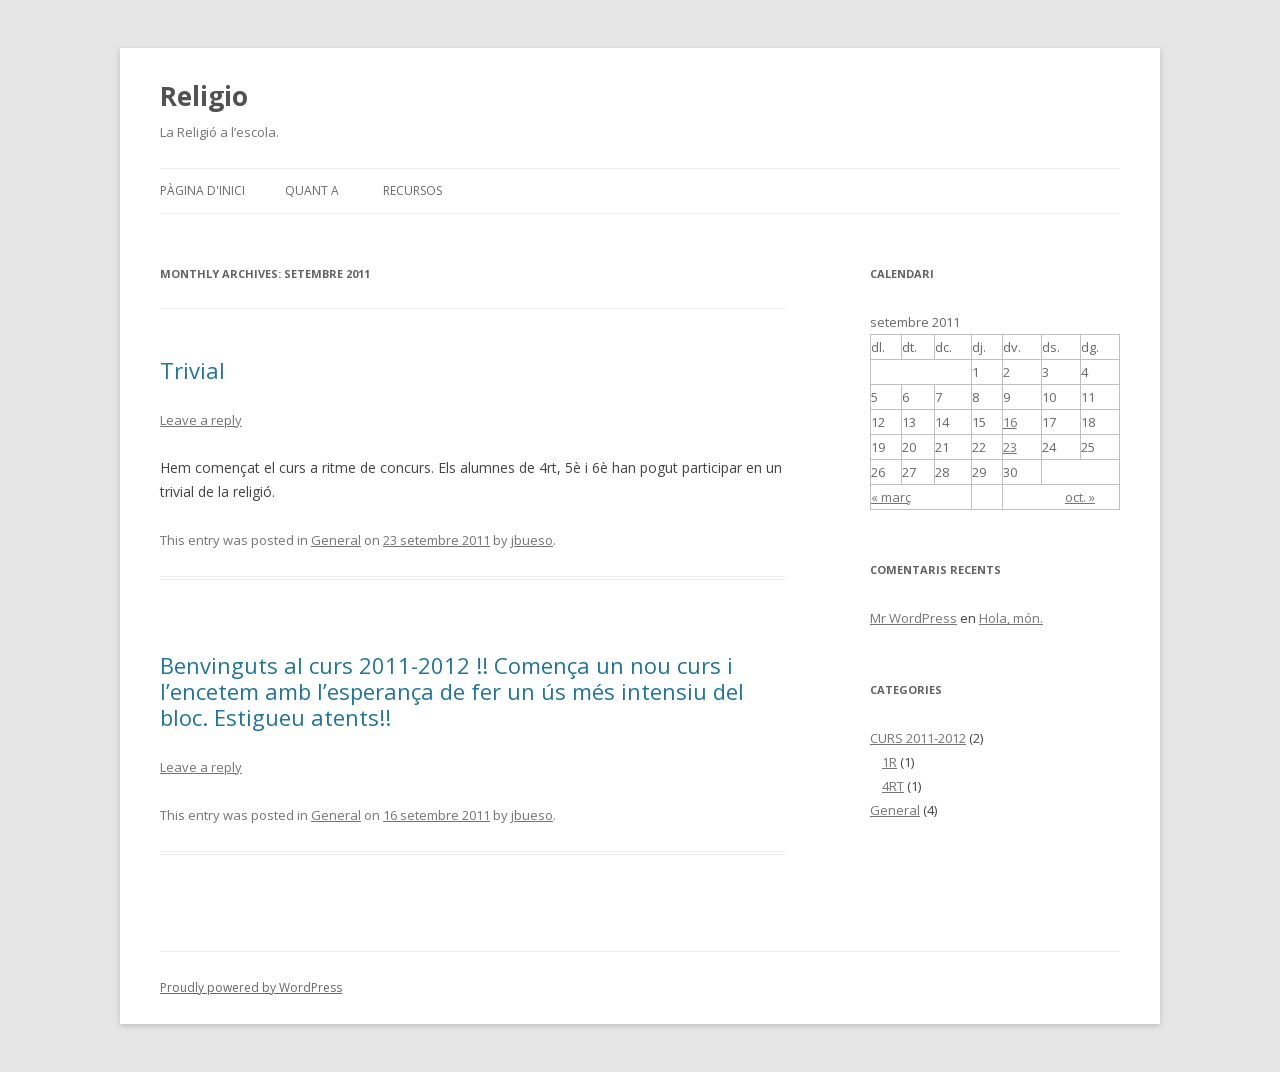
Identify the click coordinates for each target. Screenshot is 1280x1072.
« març (891, 497)
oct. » (1080, 497)
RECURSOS (412, 190)
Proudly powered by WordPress (251, 987)
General (336, 540)
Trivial (192, 370)
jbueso (532, 540)
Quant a (312, 190)
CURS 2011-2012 (918, 738)
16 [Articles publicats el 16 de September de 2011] (1010, 422)
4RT (893, 786)
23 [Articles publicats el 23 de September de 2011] (1010, 447)
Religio (204, 96)
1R (889, 762)
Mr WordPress (913, 618)
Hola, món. (1011, 618)
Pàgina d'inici (202, 190)
